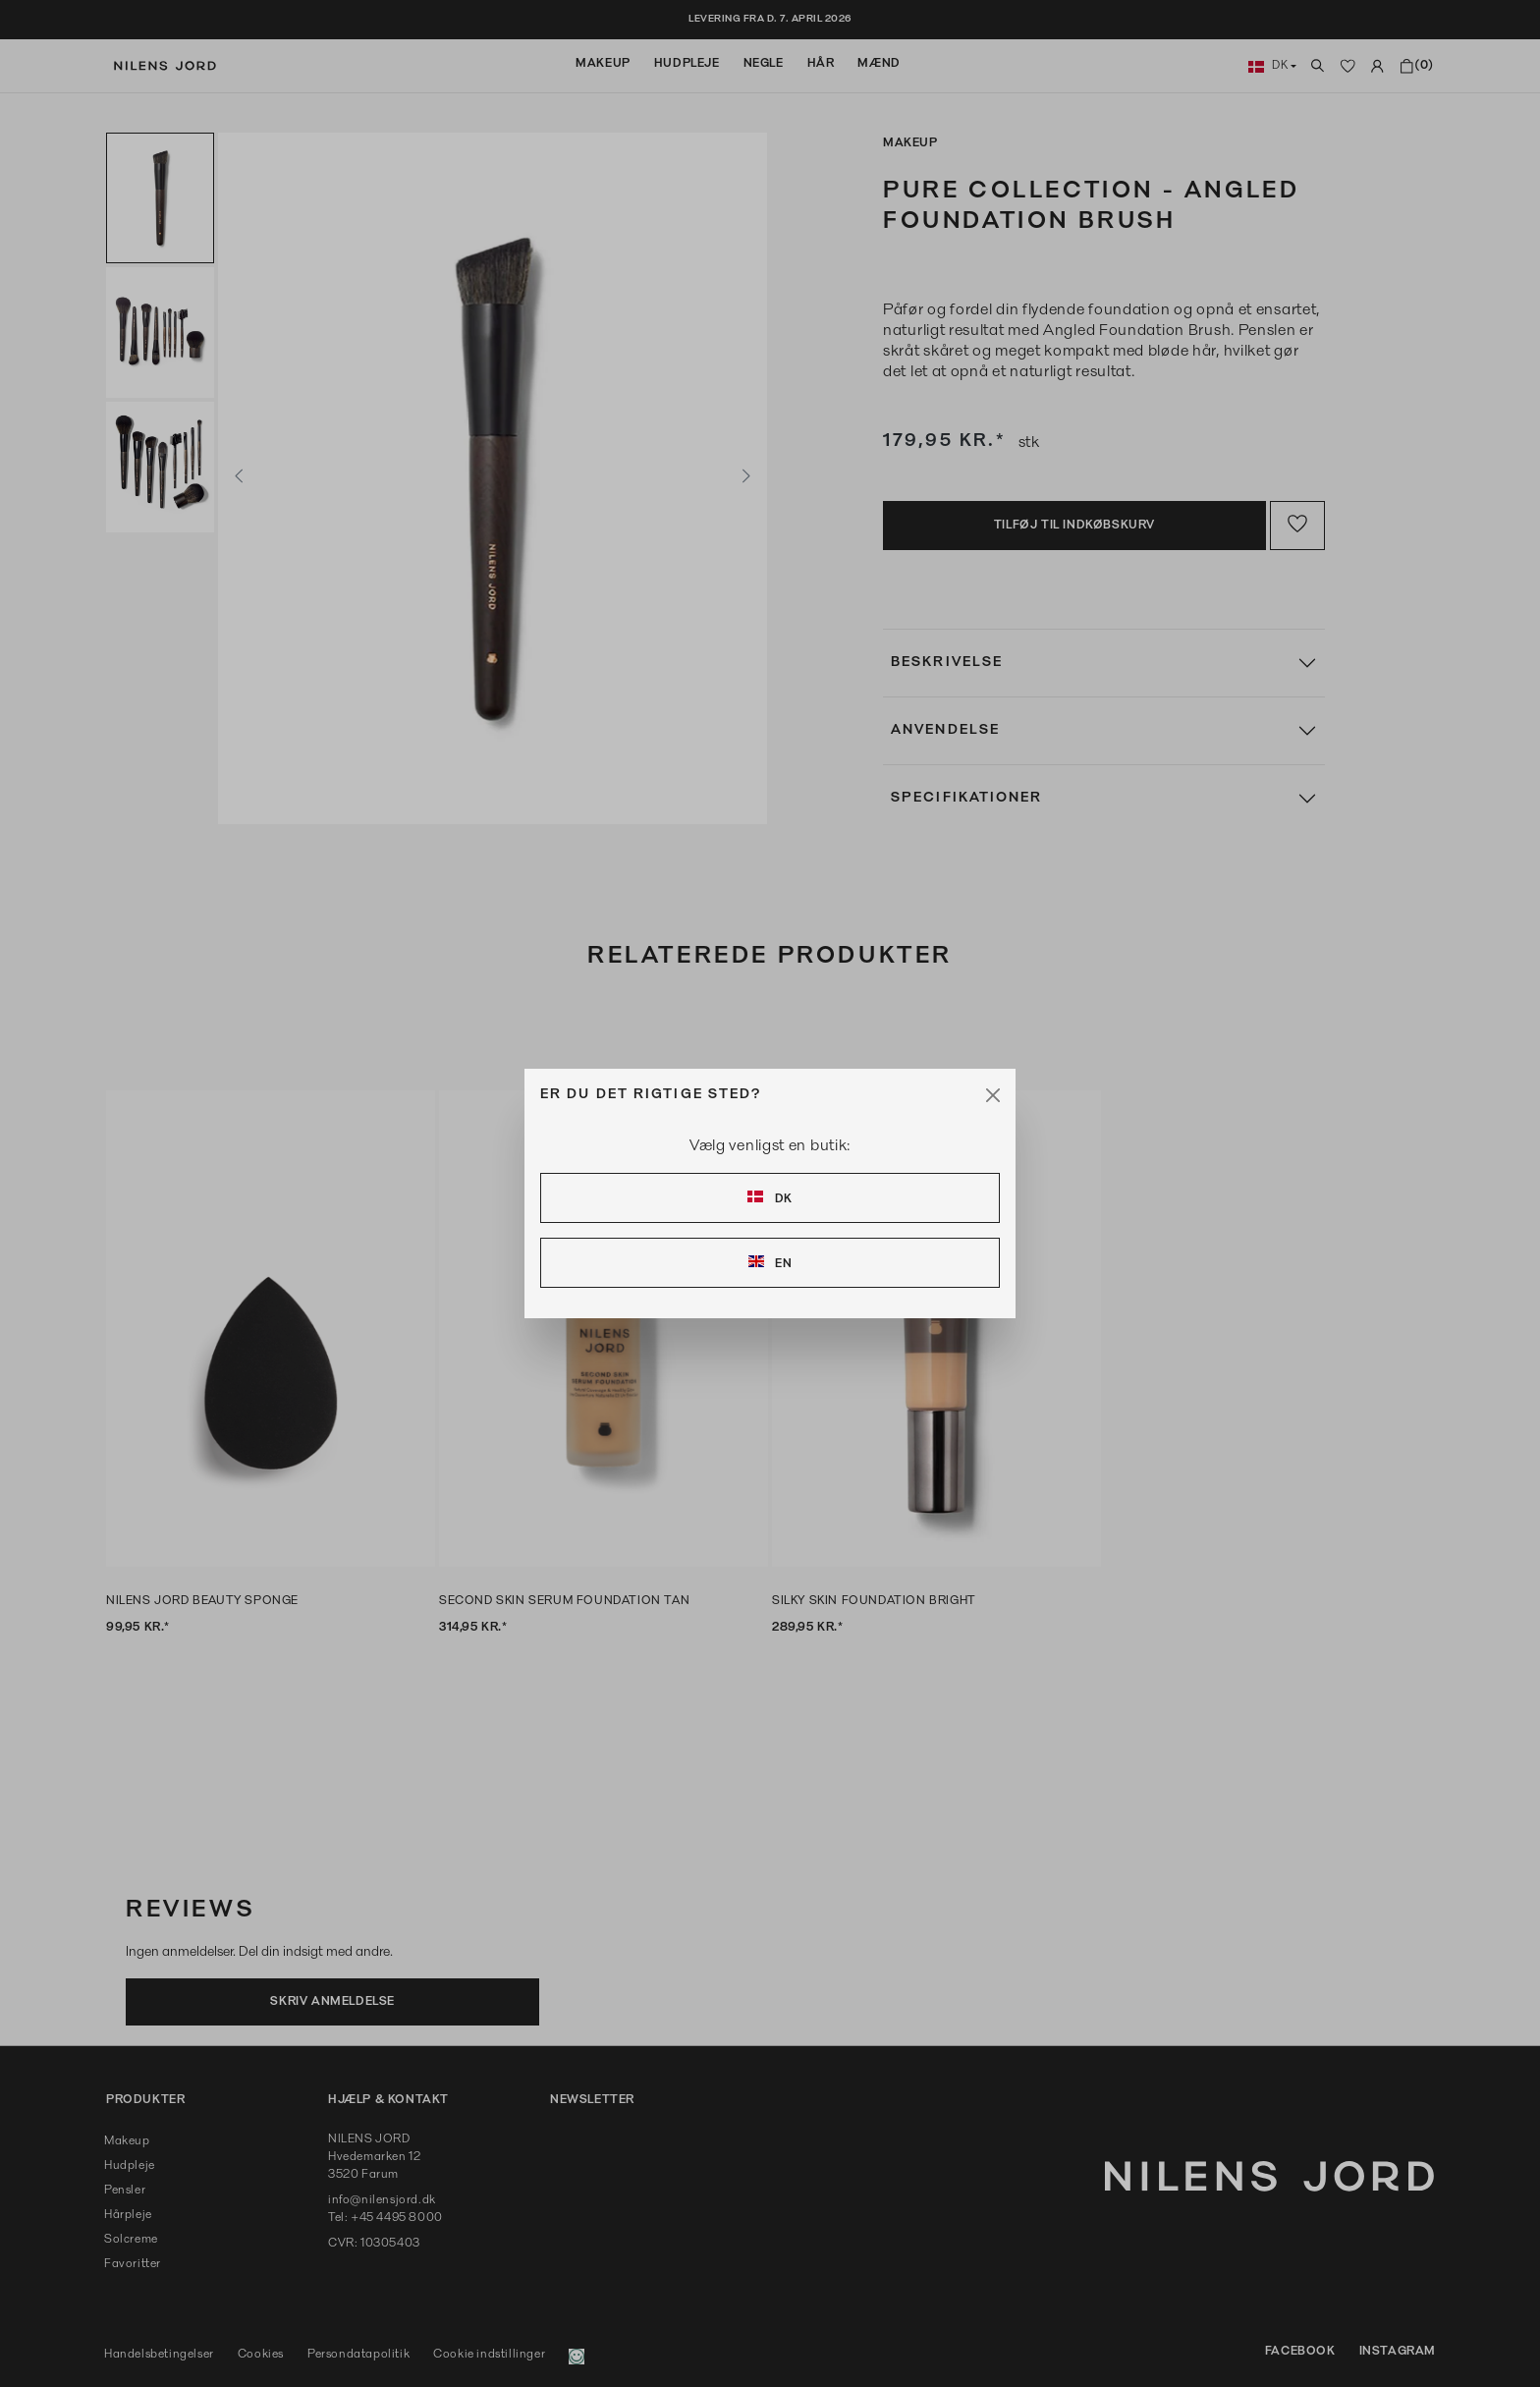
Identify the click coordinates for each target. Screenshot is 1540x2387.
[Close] (993, 1095)
